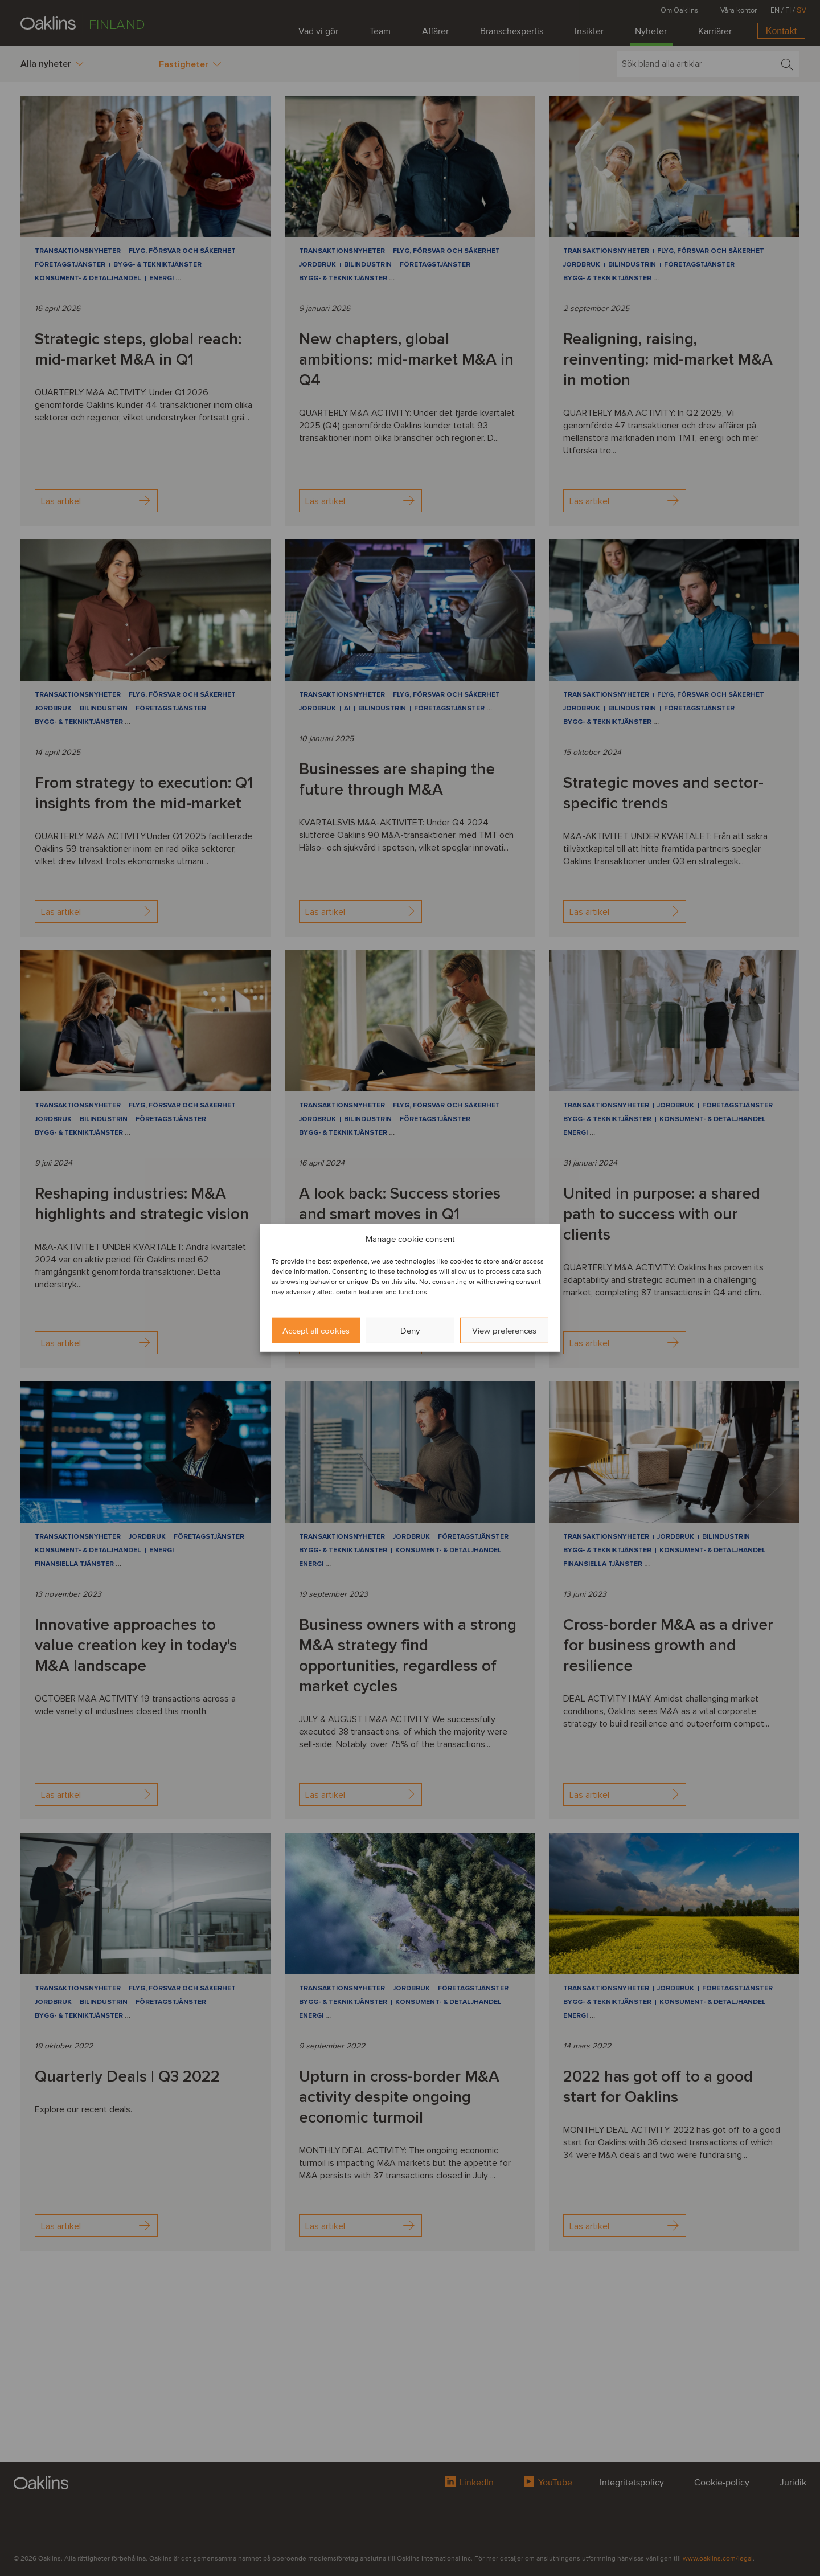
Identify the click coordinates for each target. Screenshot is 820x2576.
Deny (410, 1331)
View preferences (504, 1331)
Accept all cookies (316, 1331)
